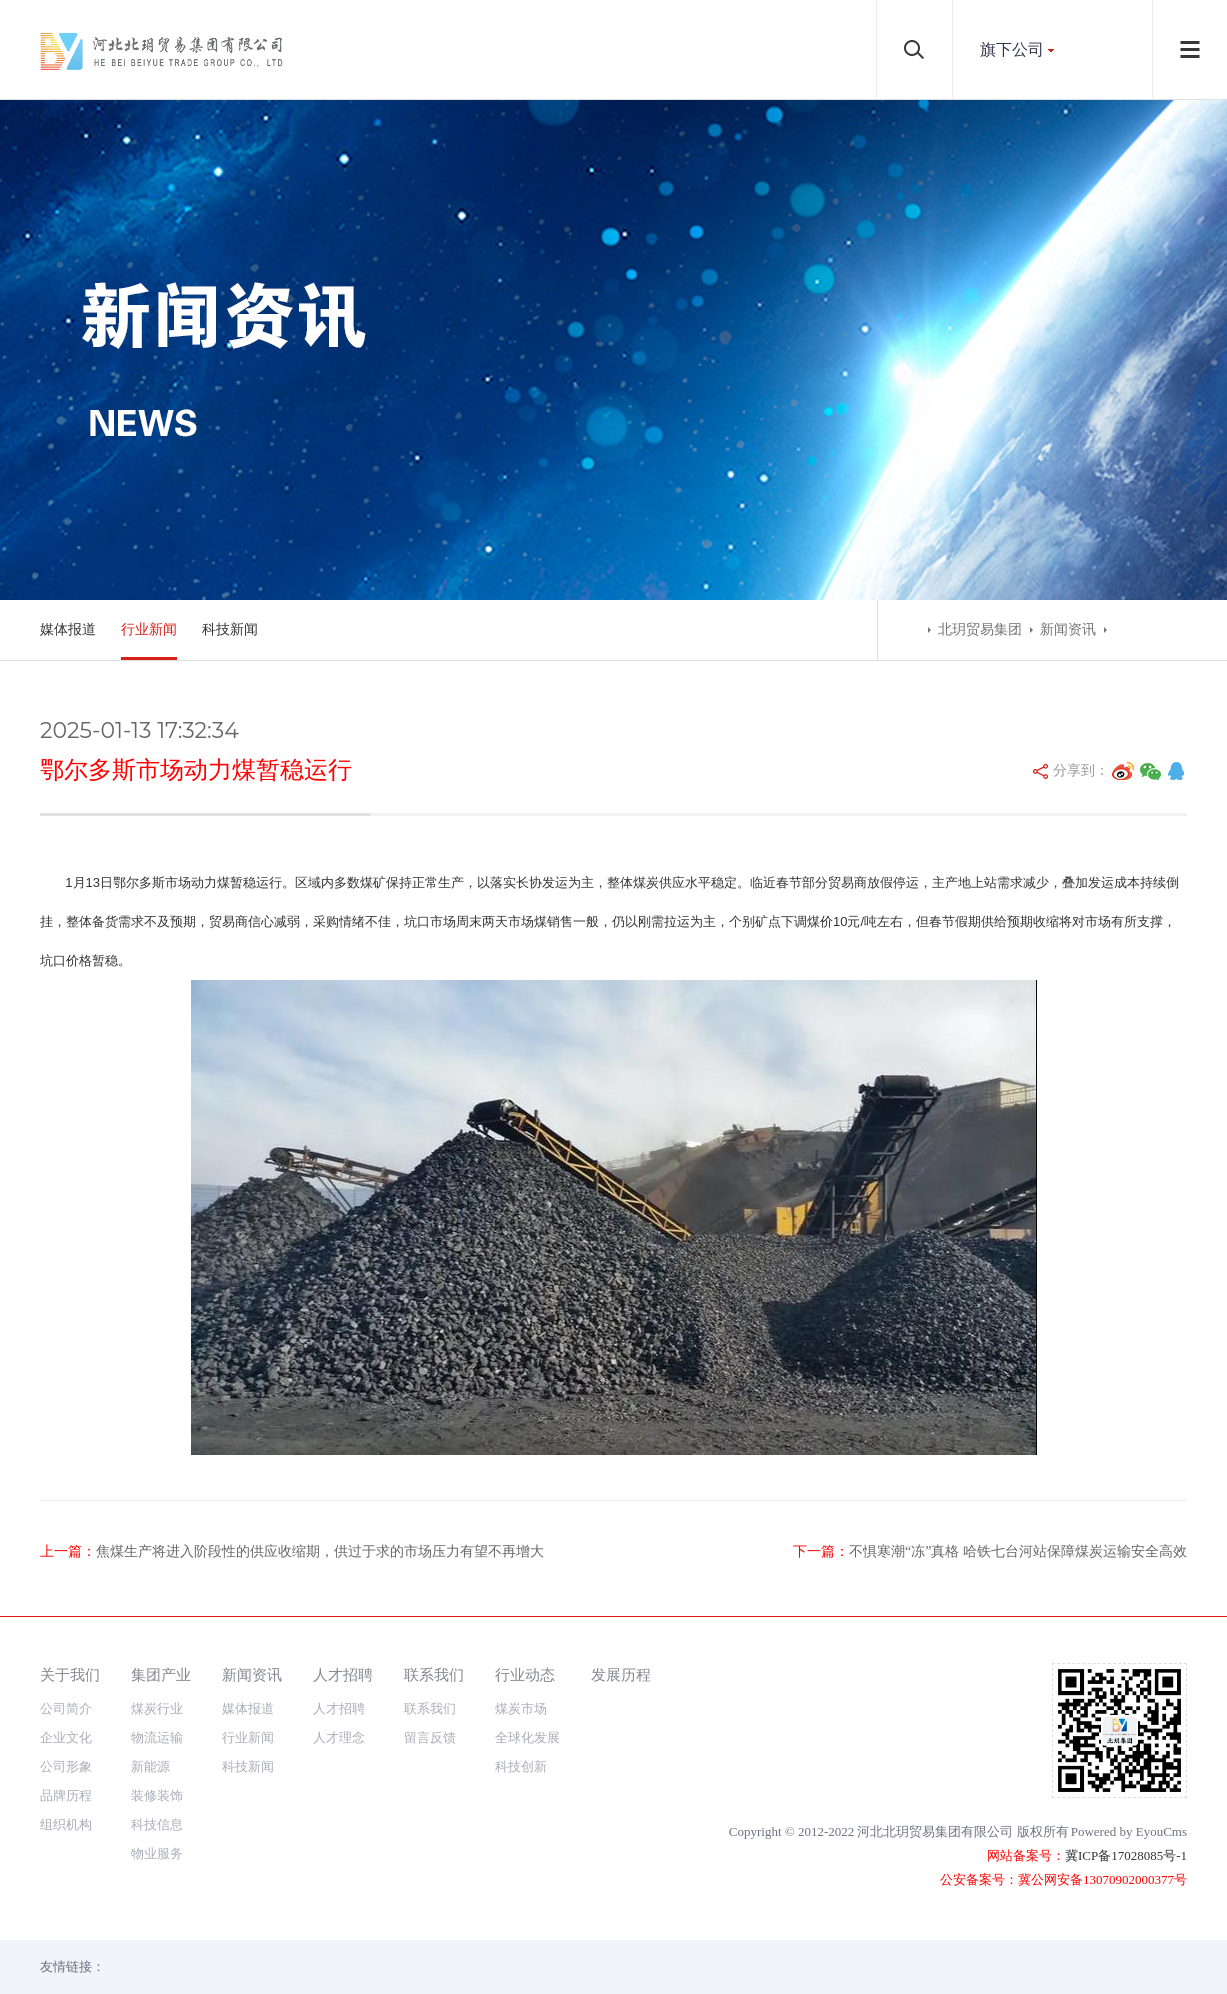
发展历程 (621, 1674)
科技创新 (521, 1766)
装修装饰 (157, 1795)
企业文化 (66, 1737)
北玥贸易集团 (980, 629)
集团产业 (161, 1674)
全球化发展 (527, 1737)
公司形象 (66, 1766)
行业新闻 (149, 629)
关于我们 (70, 1674)
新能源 (150, 1766)
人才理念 (339, 1737)
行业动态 (525, 1674)
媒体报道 (68, 629)
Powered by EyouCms (1129, 1831)
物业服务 (157, 1853)
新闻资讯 (1068, 629)
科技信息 (157, 1824)
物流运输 (157, 1737)
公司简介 (66, 1708)
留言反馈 (430, 1737)
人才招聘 (343, 1674)
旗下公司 (1012, 49)
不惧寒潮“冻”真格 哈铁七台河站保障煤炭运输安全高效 (1018, 1551)
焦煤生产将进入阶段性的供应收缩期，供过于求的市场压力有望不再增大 (320, 1551)
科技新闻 (230, 629)
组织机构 (66, 1824)
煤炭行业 (157, 1708)
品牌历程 (66, 1795)
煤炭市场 (521, 1708)
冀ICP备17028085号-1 (1126, 1855)
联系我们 (434, 1674)
